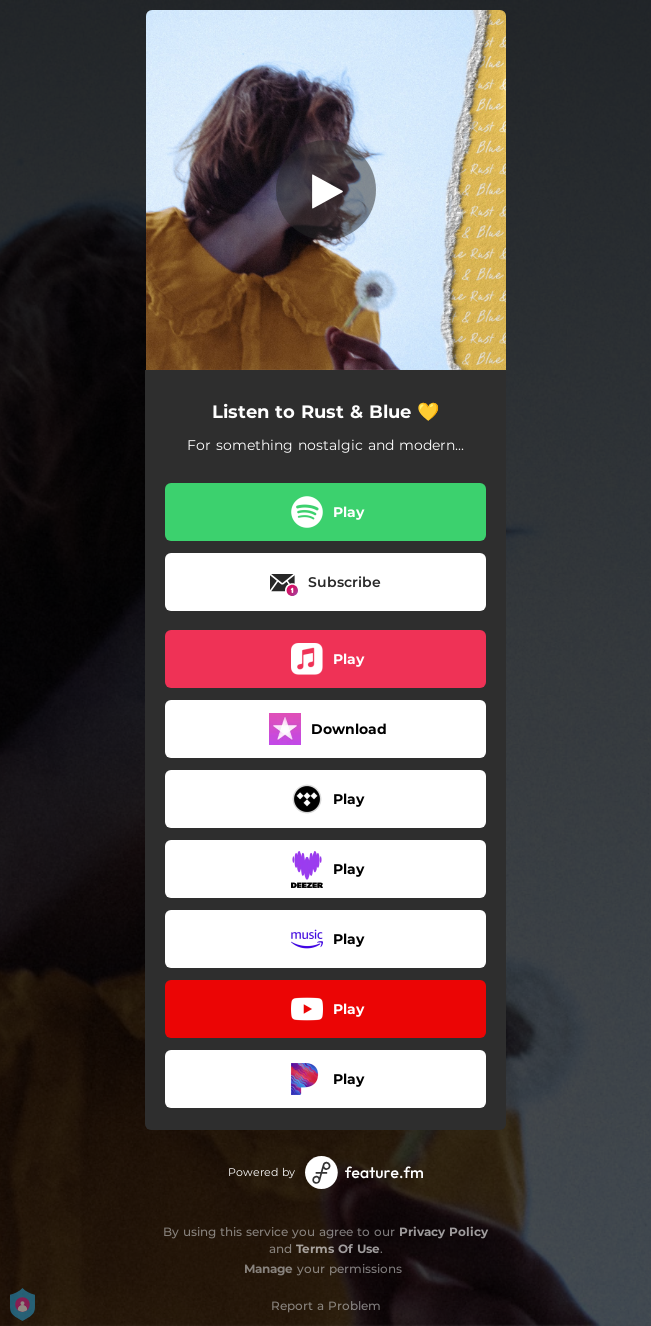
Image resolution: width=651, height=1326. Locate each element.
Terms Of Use (338, 1248)
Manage (268, 1268)
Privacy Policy (443, 1231)
